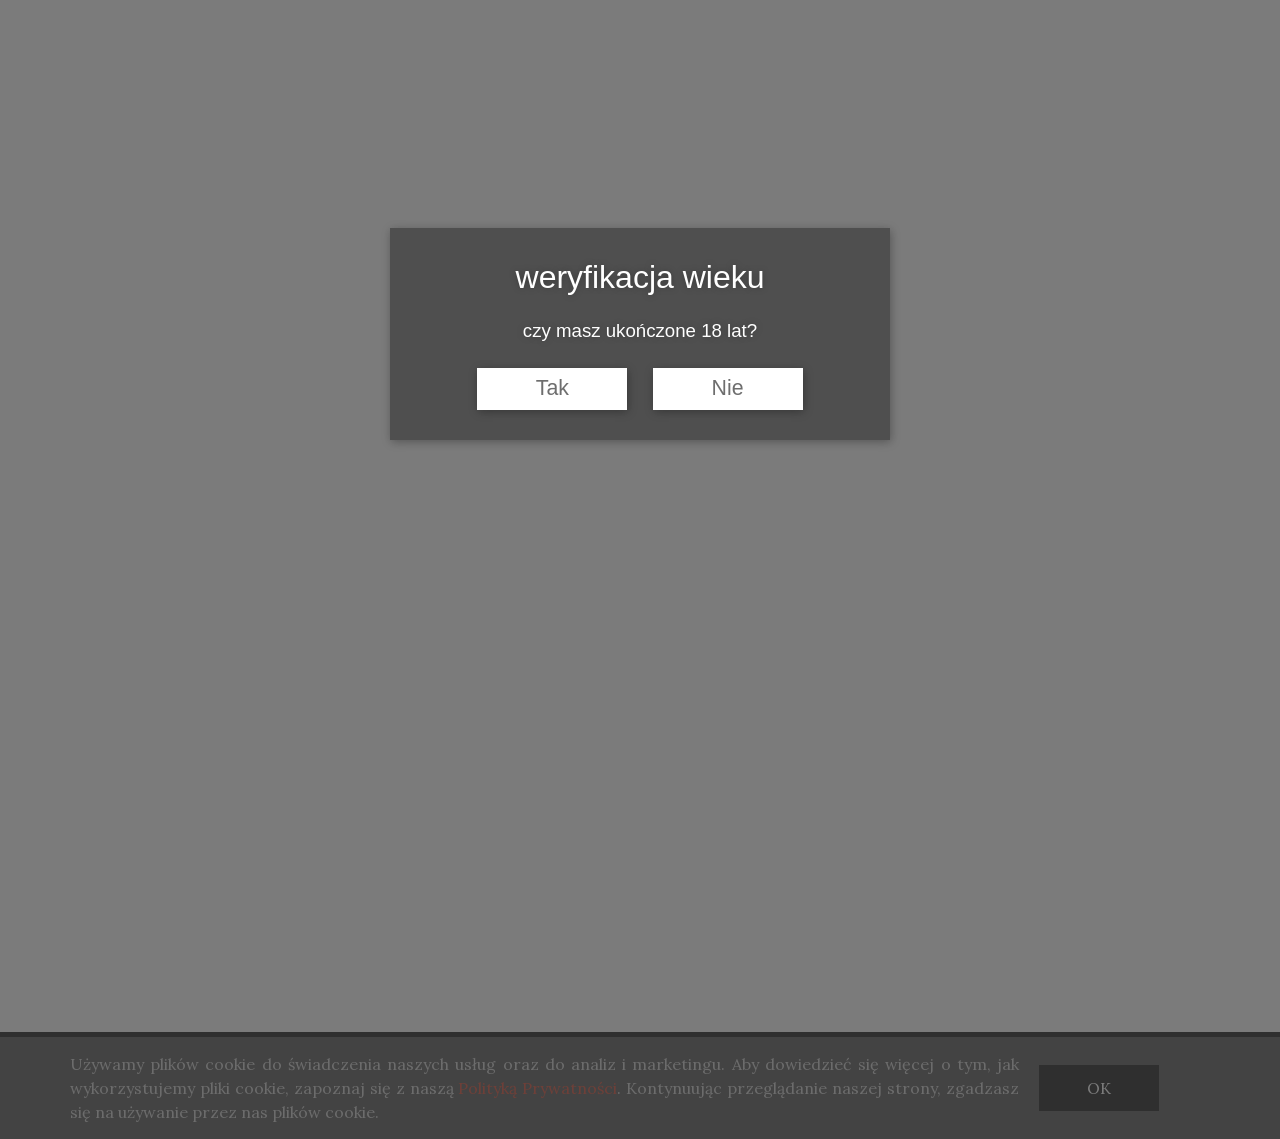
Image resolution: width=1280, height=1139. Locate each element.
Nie (728, 388)
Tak (552, 388)
